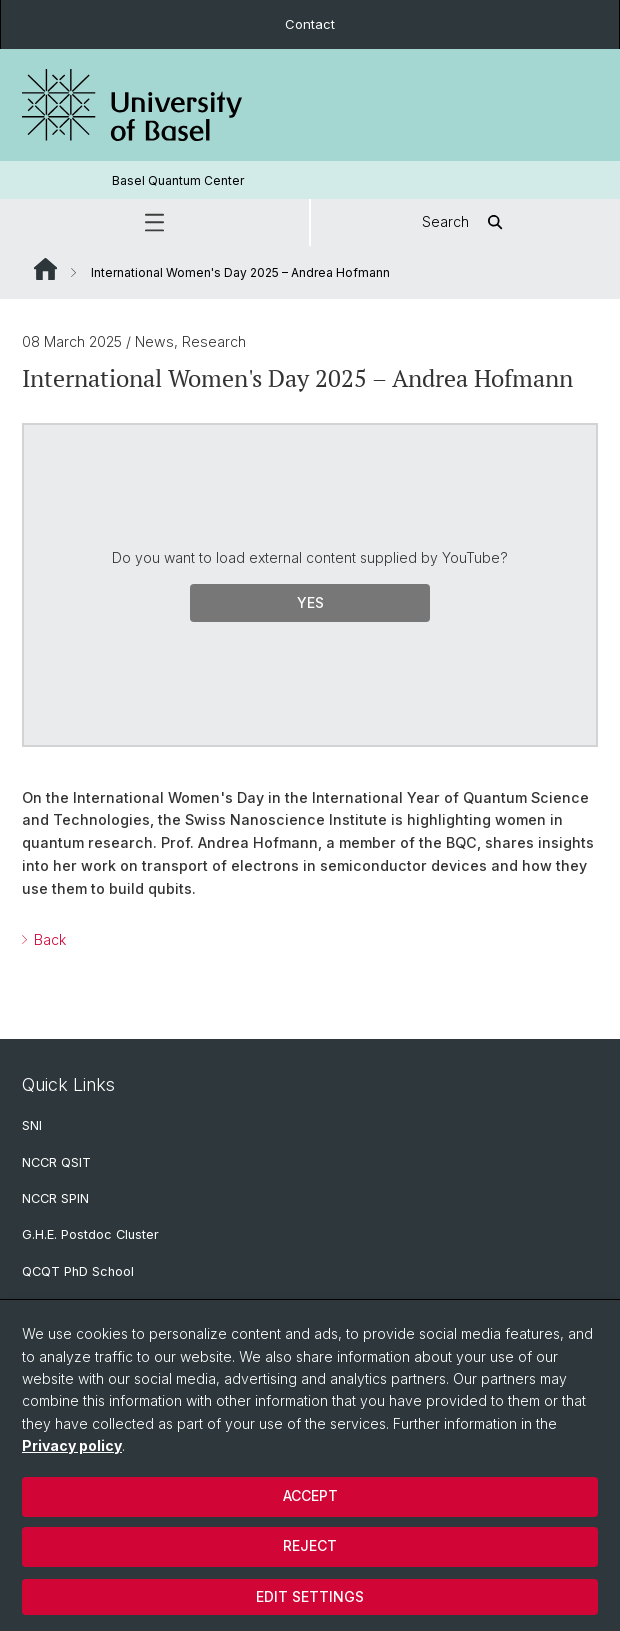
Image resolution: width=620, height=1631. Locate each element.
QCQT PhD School (78, 1271)
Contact (310, 24)
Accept (310, 1495)
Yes (310, 602)
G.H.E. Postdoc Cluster (90, 1234)
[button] (154, 222)
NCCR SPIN (55, 1198)
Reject (310, 1545)
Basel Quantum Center (178, 180)
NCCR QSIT (56, 1162)
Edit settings (310, 1596)
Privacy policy (72, 1445)
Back (48, 938)
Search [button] (465, 222)
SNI (32, 1125)
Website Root (45, 269)
